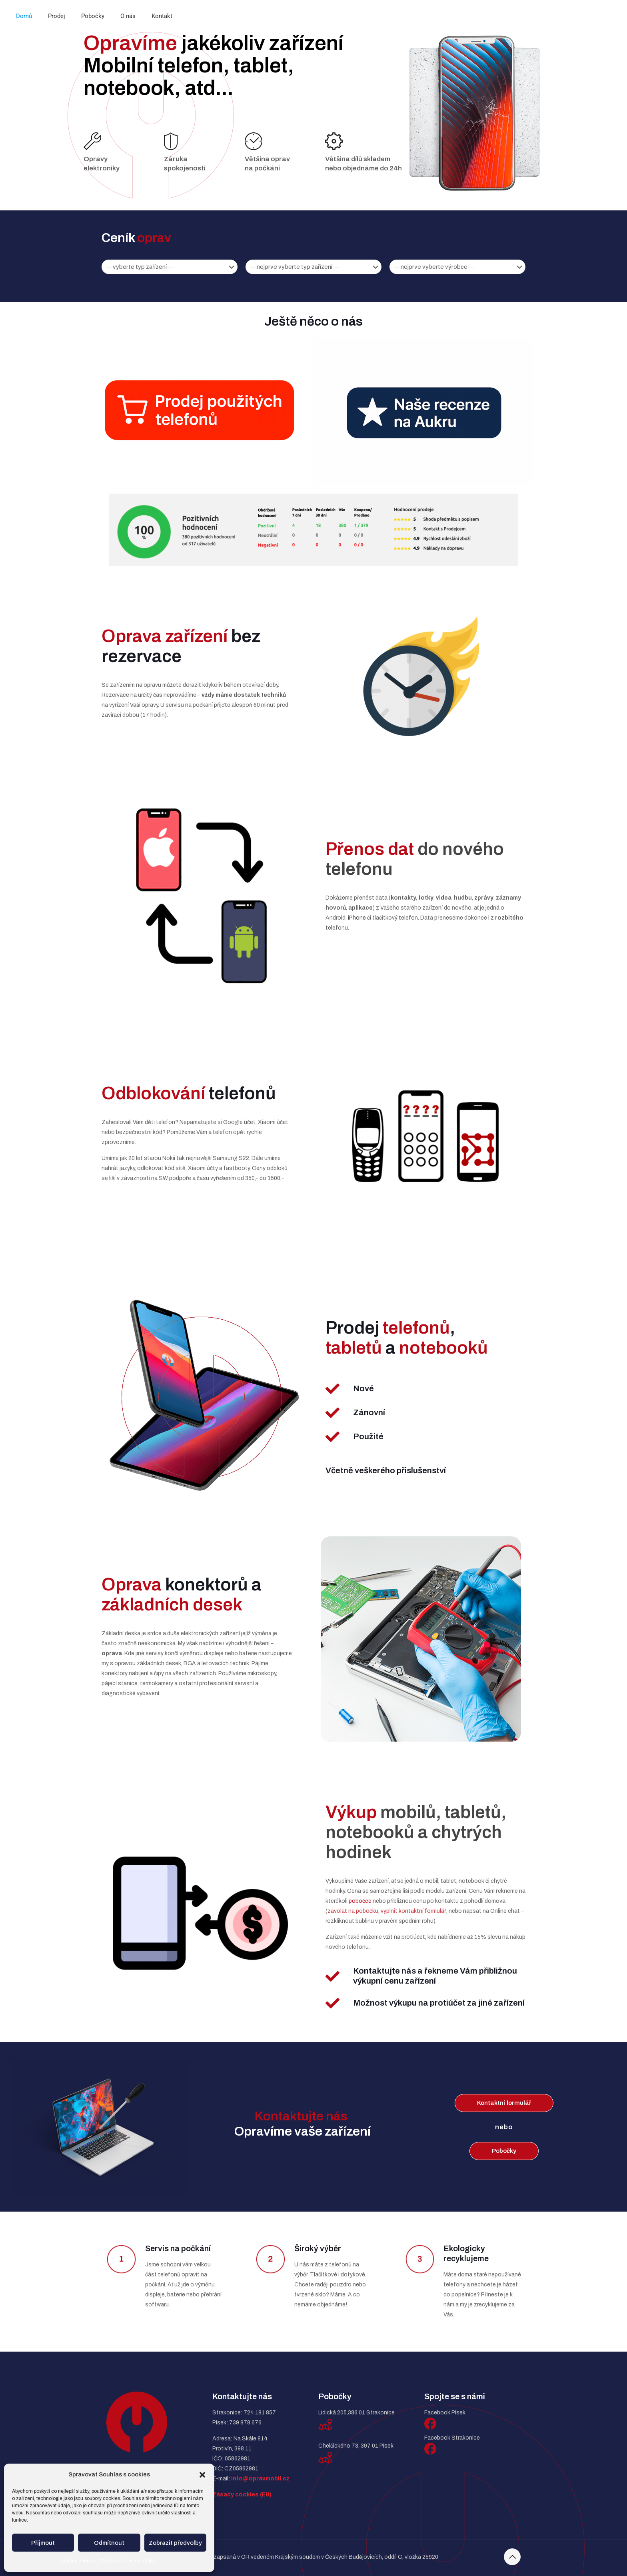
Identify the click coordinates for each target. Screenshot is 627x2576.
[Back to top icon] (512, 2556)
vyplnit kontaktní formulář (413, 1911)
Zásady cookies (78, 2561)
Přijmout (43, 2543)
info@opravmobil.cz (260, 2479)
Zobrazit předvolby (175, 2543)
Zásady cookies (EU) (242, 2495)
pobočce (360, 1901)
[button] (202, 2475)
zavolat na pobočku (352, 1911)
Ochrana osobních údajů (127, 2561)
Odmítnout (109, 2543)
